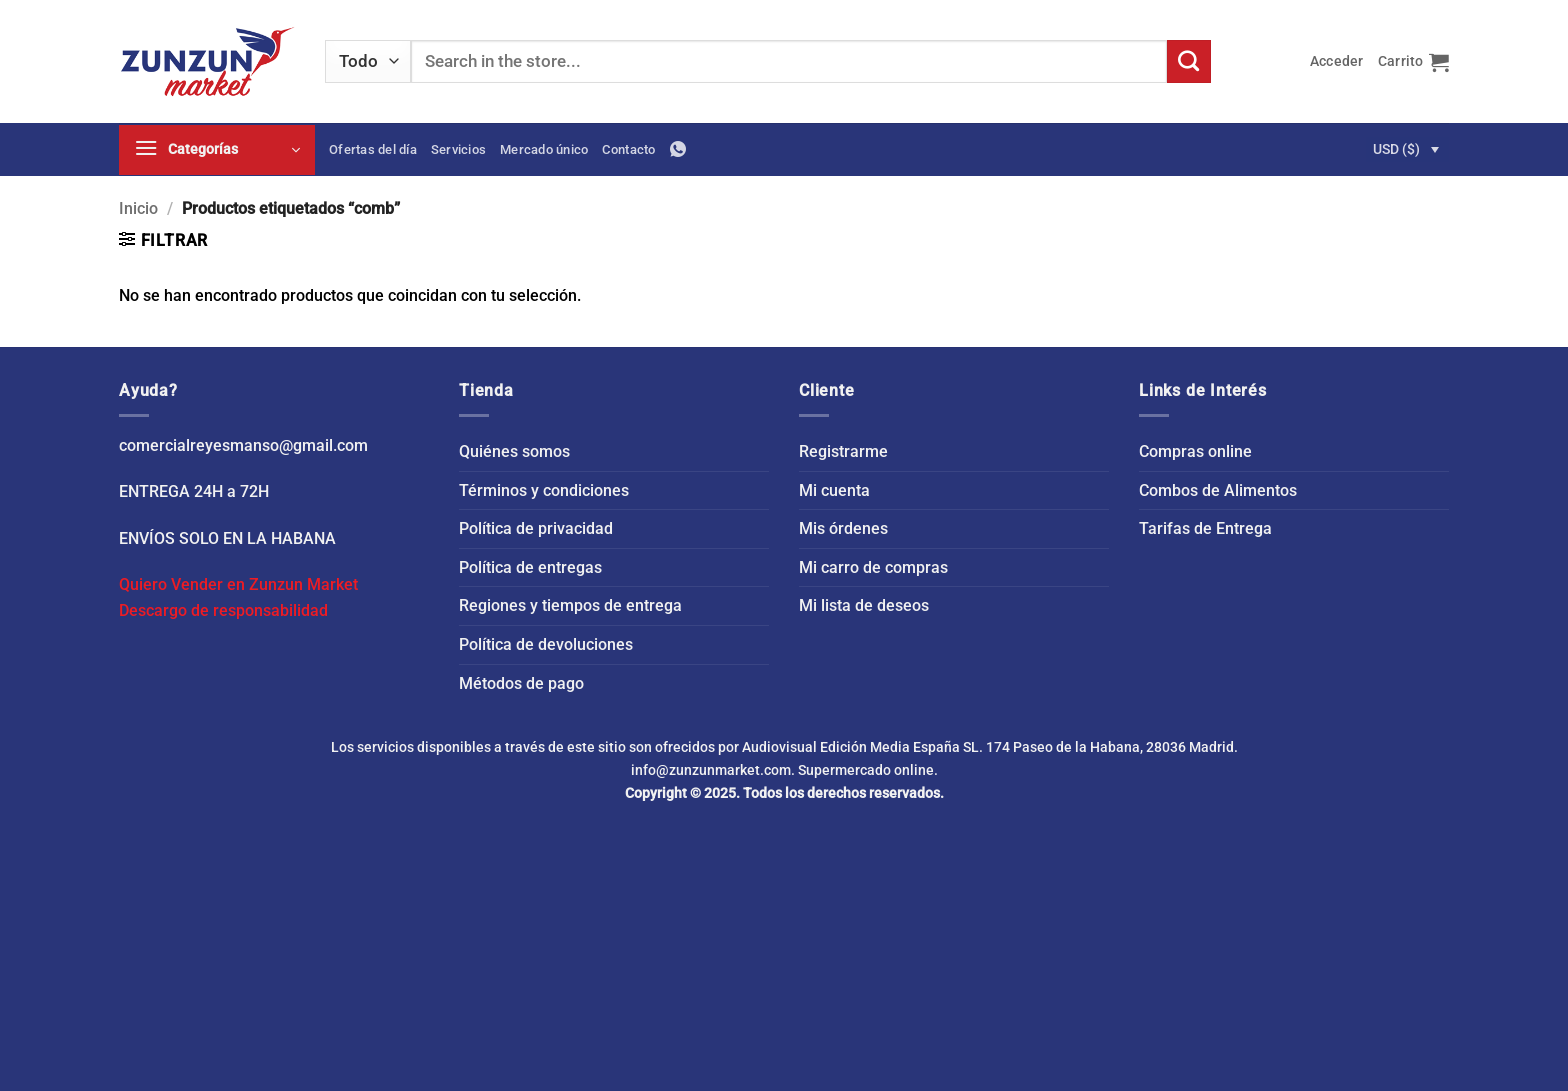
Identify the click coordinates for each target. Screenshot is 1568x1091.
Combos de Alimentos (1218, 490)
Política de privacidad (536, 528)
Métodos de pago (521, 683)
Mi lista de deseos (864, 605)
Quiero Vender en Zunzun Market (238, 584)
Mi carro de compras (873, 567)
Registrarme (843, 451)
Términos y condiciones (544, 490)
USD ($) (1396, 149)
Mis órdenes (843, 528)
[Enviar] (1189, 62)
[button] (1337, 61)
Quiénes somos (514, 451)
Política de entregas (530, 567)
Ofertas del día (373, 149)
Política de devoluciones (546, 644)
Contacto (628, 149)
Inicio (138, 208)
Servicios (458, 149)
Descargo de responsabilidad (223, 610)
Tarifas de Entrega (1205, 528)
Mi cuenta (834, 490)
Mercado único (544, 149)
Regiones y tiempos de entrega (570, 605)
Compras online (1195, 451)
